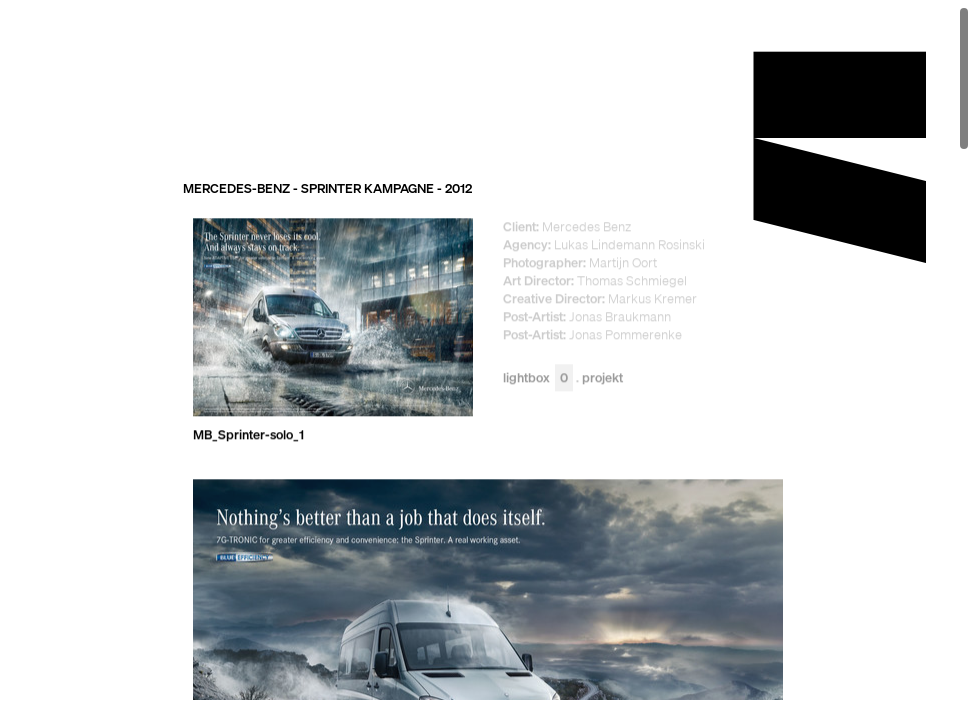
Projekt (602, 378)
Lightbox (538, 378)
